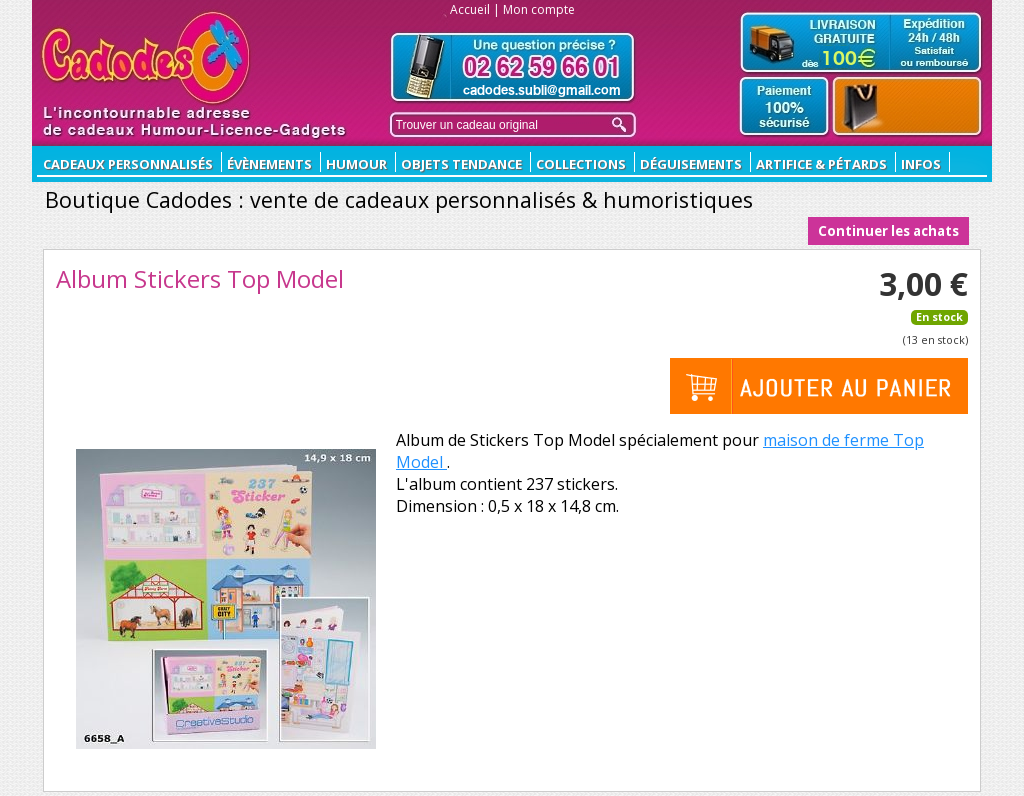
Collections (581, 164)
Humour (356, 164)
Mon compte (539, 9)
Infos (921, 164)
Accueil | (475, 9)
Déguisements (691, 164)
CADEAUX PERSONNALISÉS (128, 164)
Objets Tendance (461, 164)
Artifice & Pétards (821, 164)
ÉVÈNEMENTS (269, 164)
